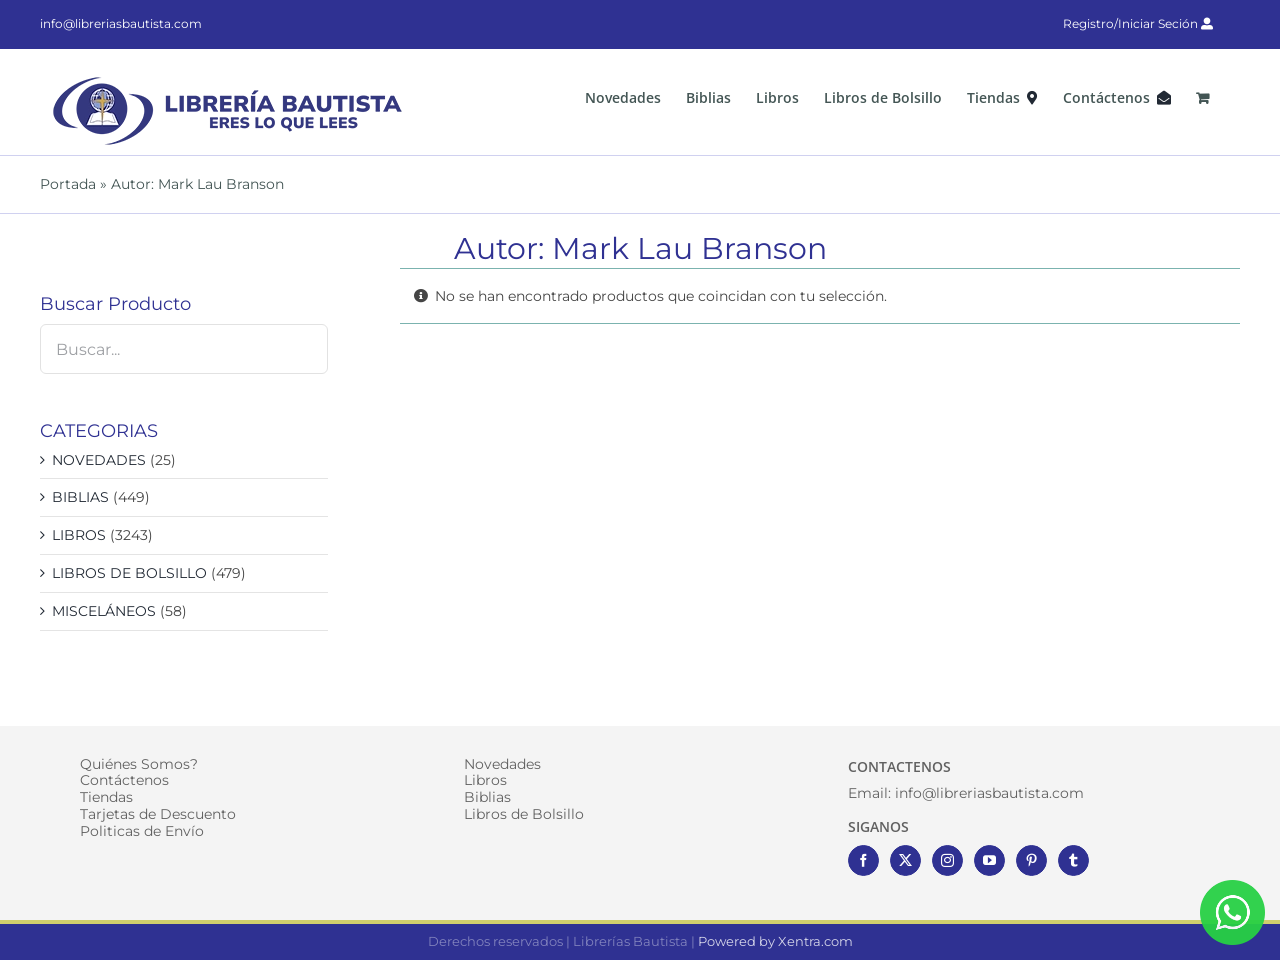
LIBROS (79, 535)
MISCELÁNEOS (104, 611)
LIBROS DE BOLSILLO (129, 573)
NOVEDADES (99, 460)
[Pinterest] (1031, 860)
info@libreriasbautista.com (121, 23)
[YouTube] (989, 860)
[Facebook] (863, 860)
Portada (68, 184)
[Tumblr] (1073, 860)
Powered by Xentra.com (775, 941)
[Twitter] (905, 860)
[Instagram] (947, 860)
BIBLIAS (80, 497)
